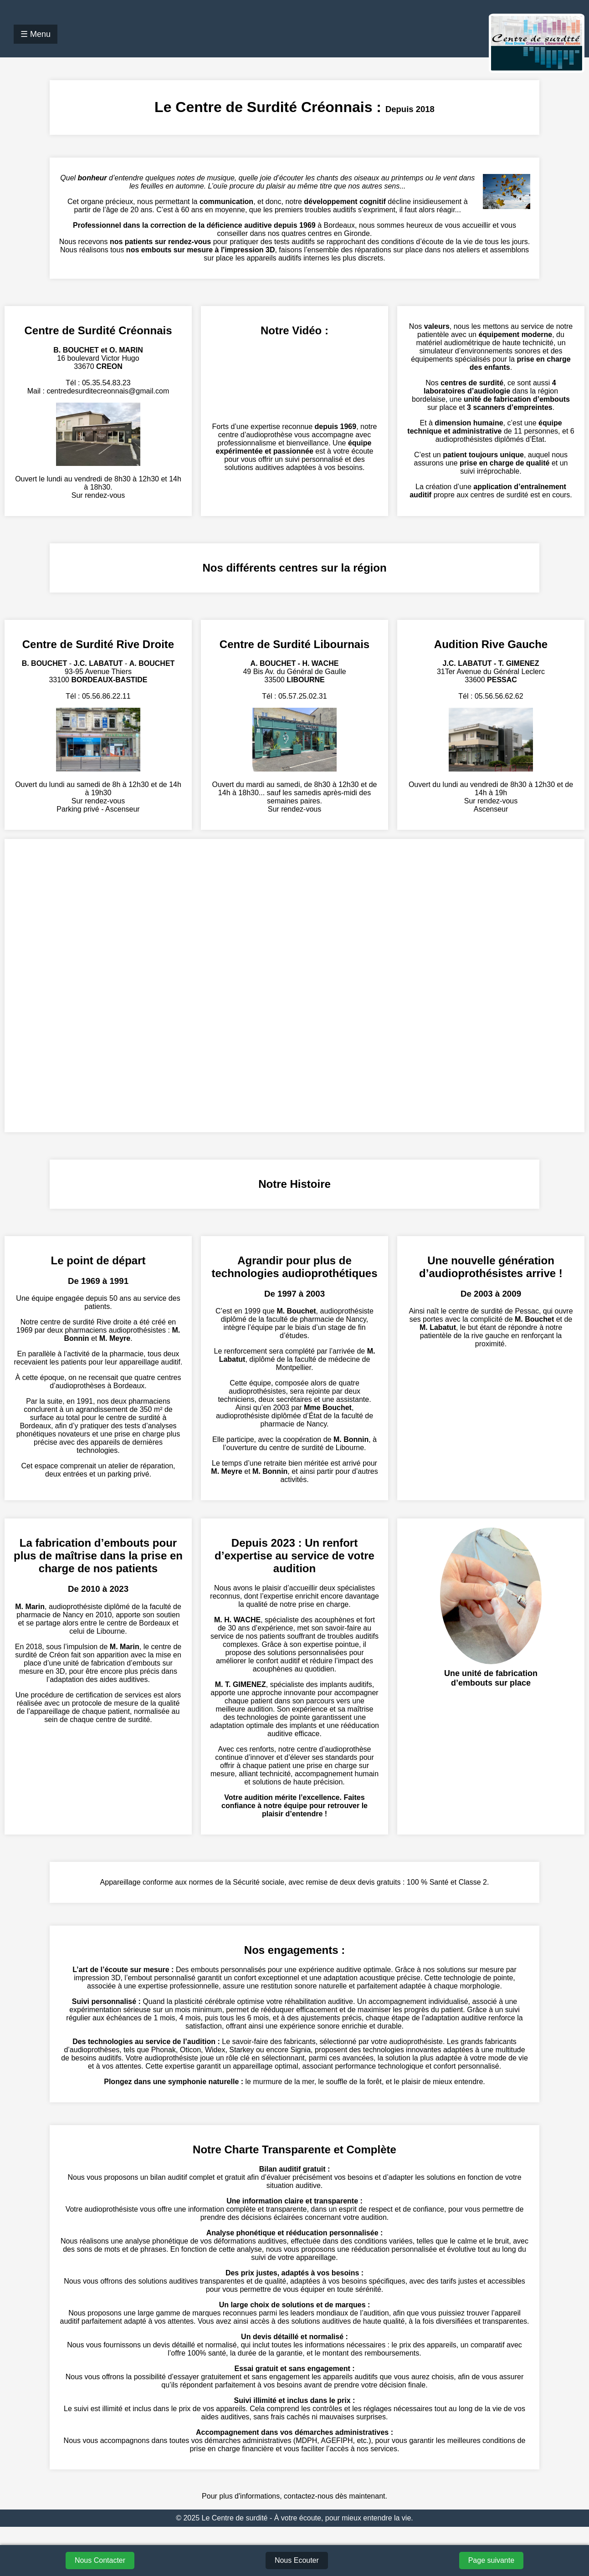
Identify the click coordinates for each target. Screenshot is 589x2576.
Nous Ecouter (297, 2560)
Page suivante (491, 2560)
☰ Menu (35, 34)
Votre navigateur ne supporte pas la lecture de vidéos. (294, 380)
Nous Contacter (100, 2560)
